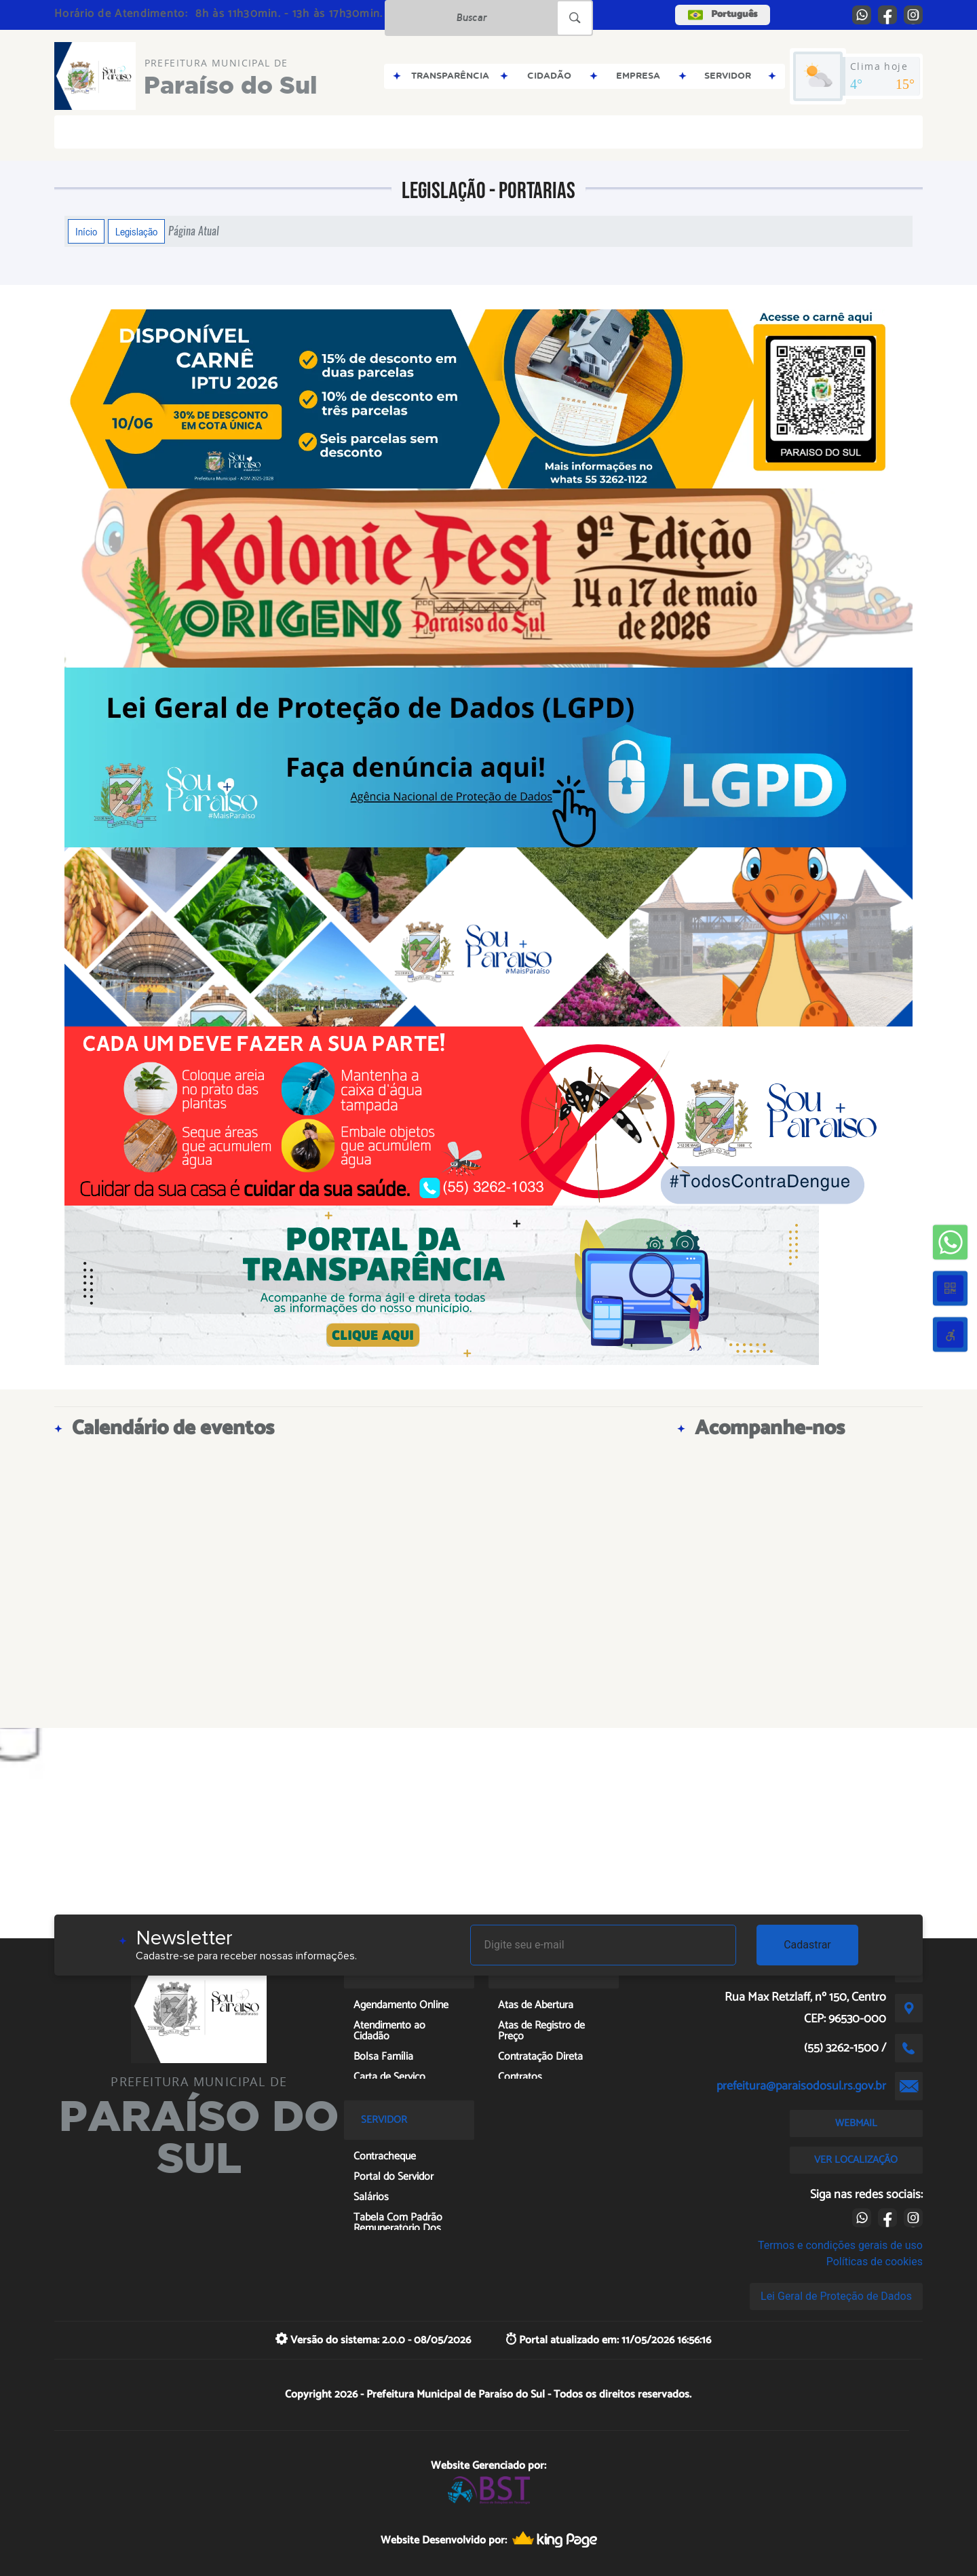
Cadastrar (807, 1944)
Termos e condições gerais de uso (840, 2245)
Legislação (136, 231)
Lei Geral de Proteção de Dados (836, 2296)
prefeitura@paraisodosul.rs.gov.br (801, 2086)
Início (86, 231)
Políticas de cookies (874, 2261)
